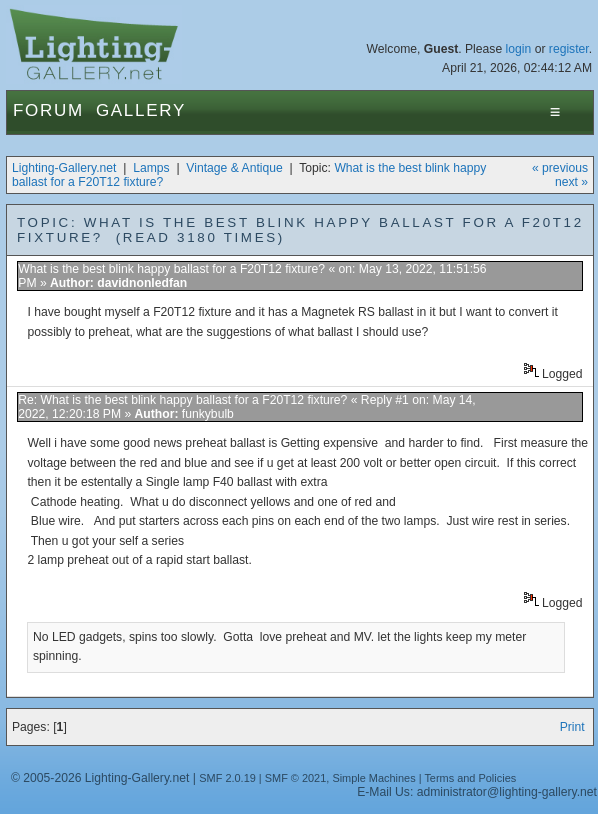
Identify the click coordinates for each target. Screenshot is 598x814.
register (569, 49)
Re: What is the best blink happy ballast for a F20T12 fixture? (182, 400)
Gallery (141, 110)
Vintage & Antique (234, 168)
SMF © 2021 (296, 778)
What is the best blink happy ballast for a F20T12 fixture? (171, 269)
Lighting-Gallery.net (64, 168)
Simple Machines (373, 778)
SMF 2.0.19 (227, 778)
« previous (560, 168)
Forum (48, 110)
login (519, 49)
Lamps (151, 168)
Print (572, 727)
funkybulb (208, 414)
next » (571, 182)
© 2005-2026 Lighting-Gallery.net (100, 778)
